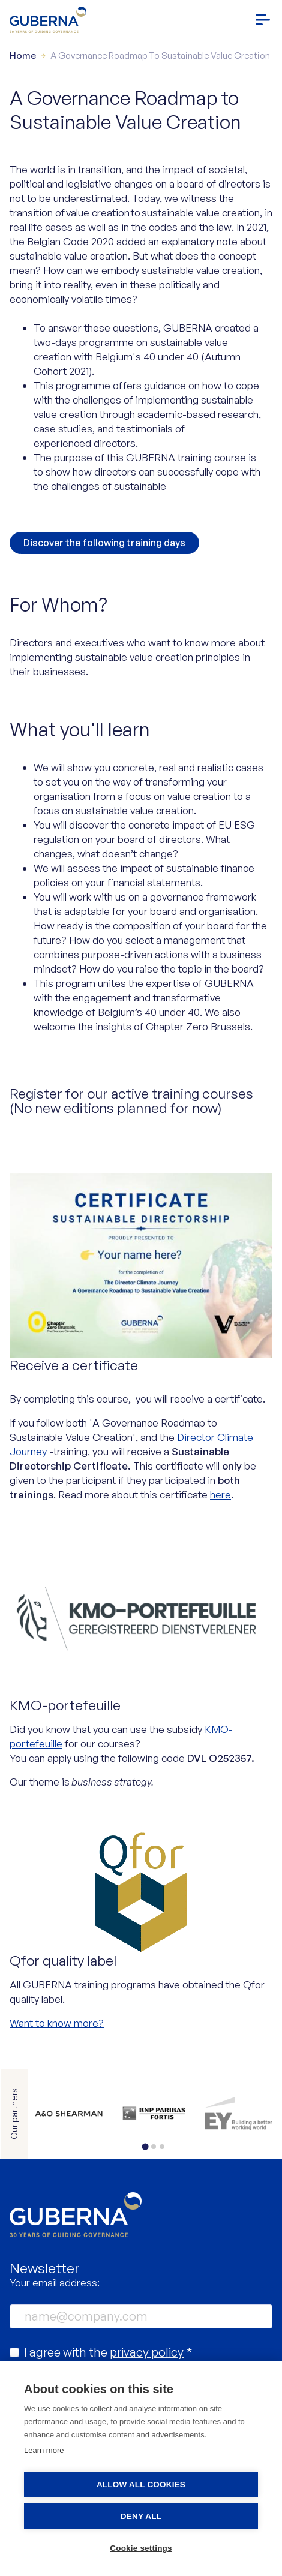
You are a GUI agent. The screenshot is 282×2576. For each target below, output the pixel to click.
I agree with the (108, 2352)
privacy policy (147, 2352)
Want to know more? (57, 2023)
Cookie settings (141, 2548)
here (220, 1494)
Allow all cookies (141, 2484)
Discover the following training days (104, 543)
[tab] (145, 2146)
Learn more (44, 2450)
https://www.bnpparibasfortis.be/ (170, 2114)
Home (23, 55)
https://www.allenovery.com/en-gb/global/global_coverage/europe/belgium (85, 2114)
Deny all (141, 2516)
